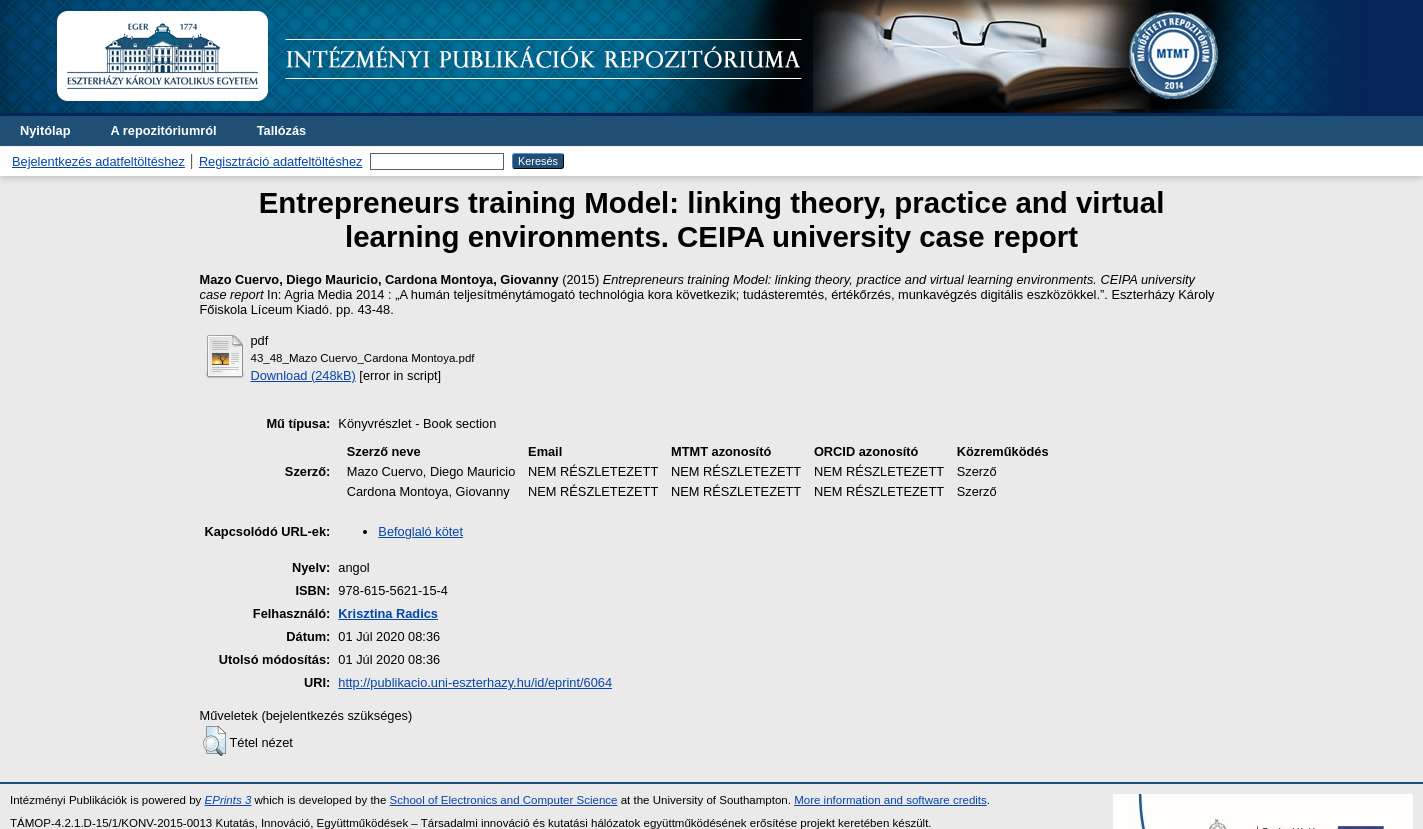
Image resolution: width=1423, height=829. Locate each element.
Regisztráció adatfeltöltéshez (281, 161)
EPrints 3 (228, 800)
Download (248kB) (303, 375)
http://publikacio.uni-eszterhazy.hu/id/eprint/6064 (475, 682)
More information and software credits (890, 800)
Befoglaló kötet (420, 531)
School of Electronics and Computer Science (504, 800)
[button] (214, 741)
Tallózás (282, 130)
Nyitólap (45, 130)
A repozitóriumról (163, 130)
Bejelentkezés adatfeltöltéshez (98, 161)
